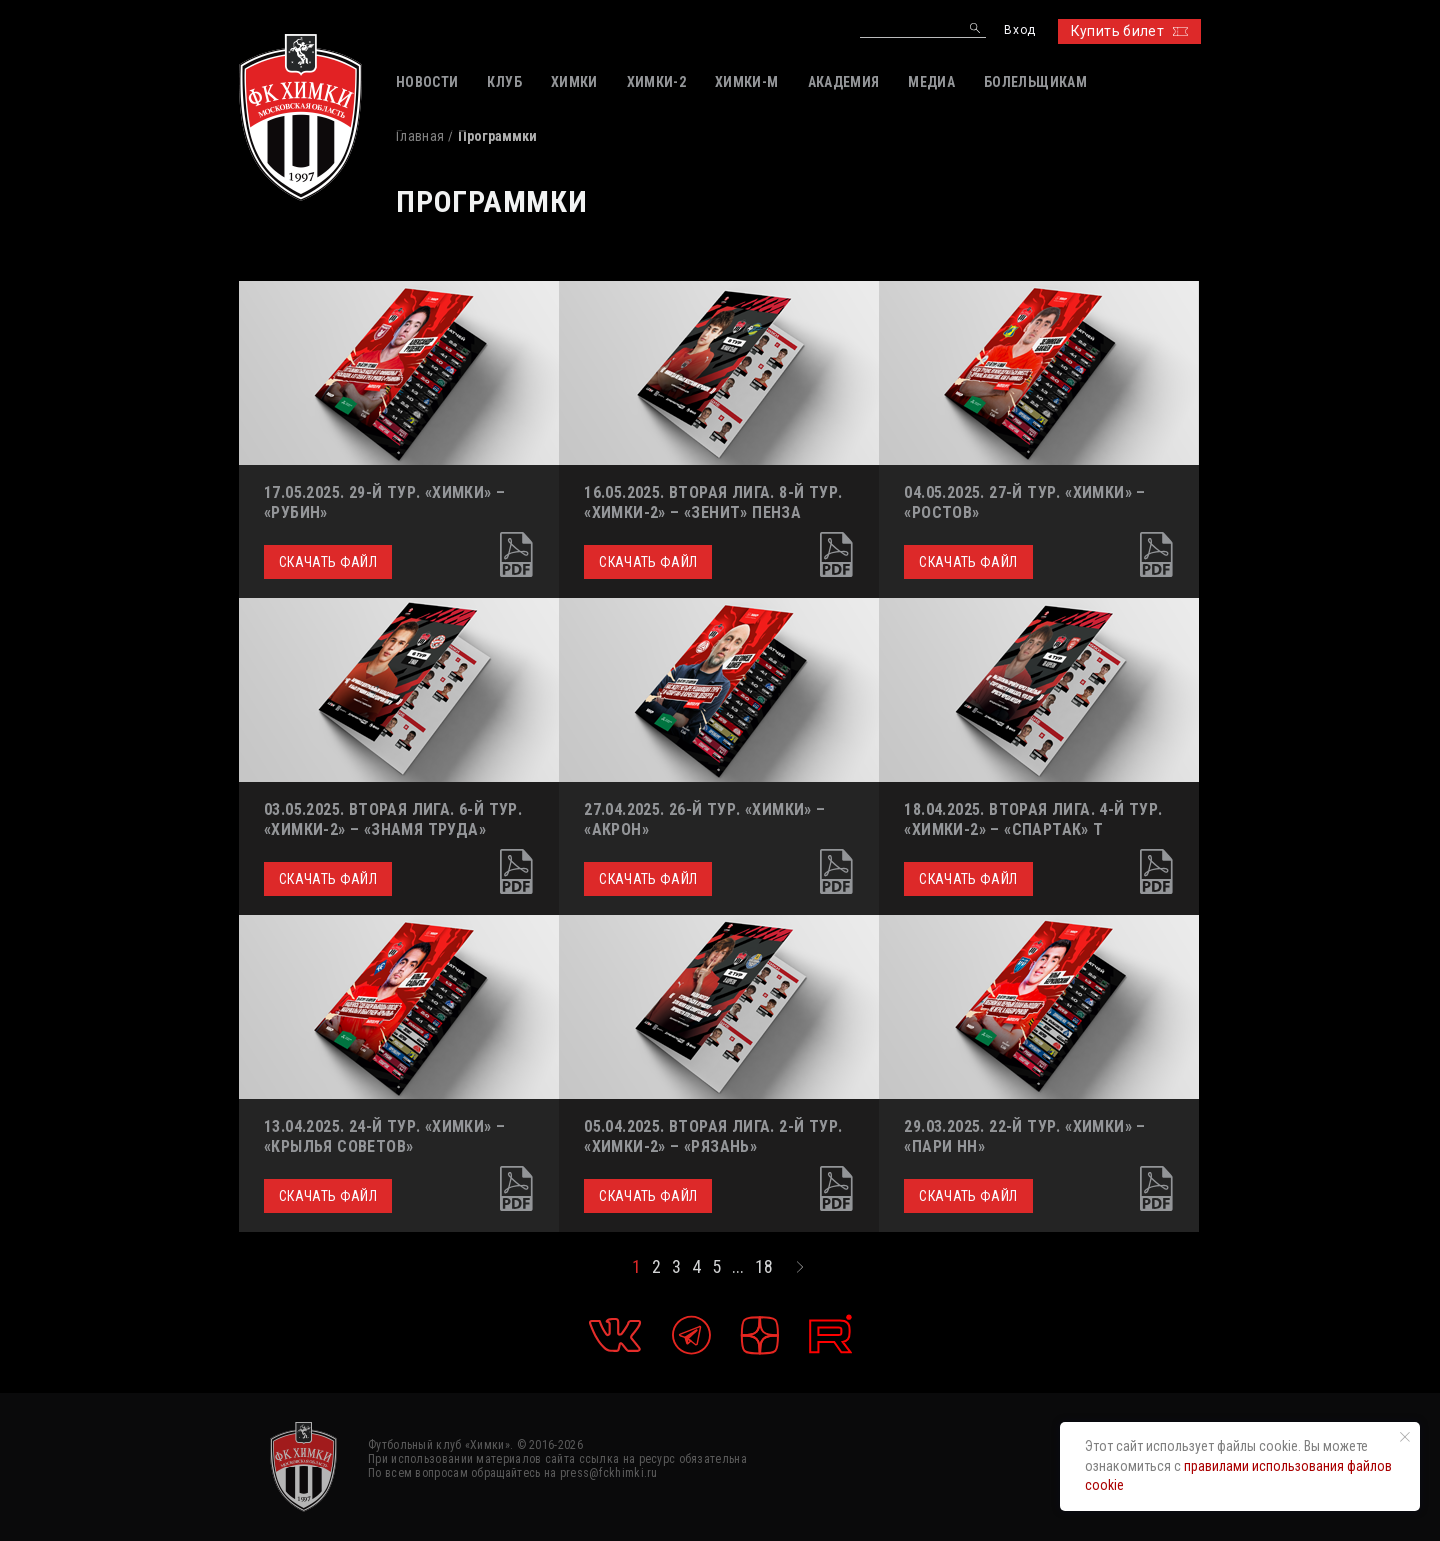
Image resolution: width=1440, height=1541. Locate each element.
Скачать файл (328, 562)
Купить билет (1129, 31)
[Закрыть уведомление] (1405, 1437)
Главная (420, 136)
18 (764, 1267)
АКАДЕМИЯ (844, 82)
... (738, 1267)
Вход (1019, 30)
